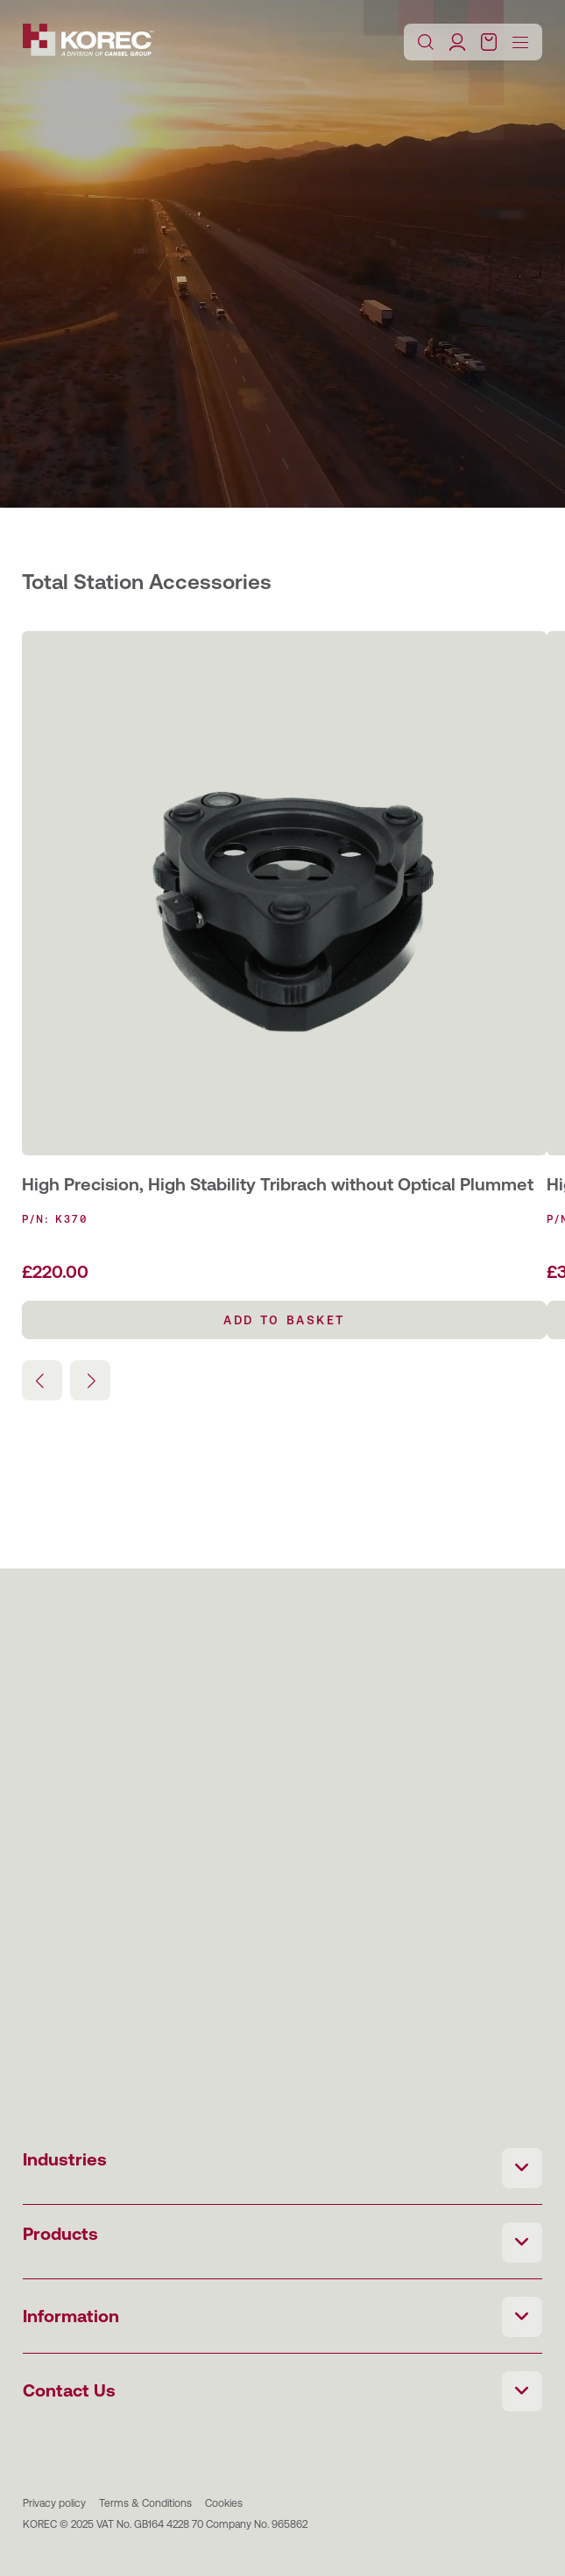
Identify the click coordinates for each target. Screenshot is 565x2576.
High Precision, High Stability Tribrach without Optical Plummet (277, 1184)
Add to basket (284, 1320)
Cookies (224, 2503)
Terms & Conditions (145, 2503)
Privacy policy (54, 2503)
